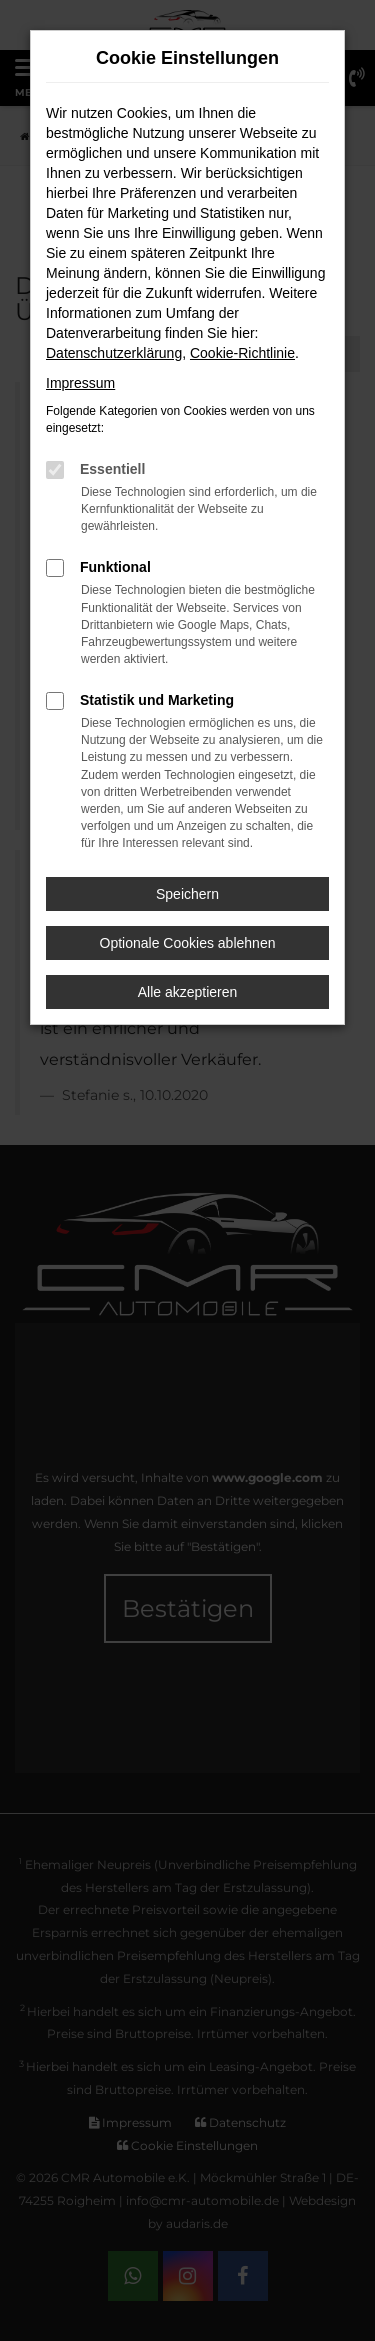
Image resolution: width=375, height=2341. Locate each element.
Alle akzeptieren (188, 992)
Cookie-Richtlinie (242, 353)
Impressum (80, 383)
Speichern (187, 894)
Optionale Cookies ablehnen (188, 943)
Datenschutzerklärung (114, 353)
